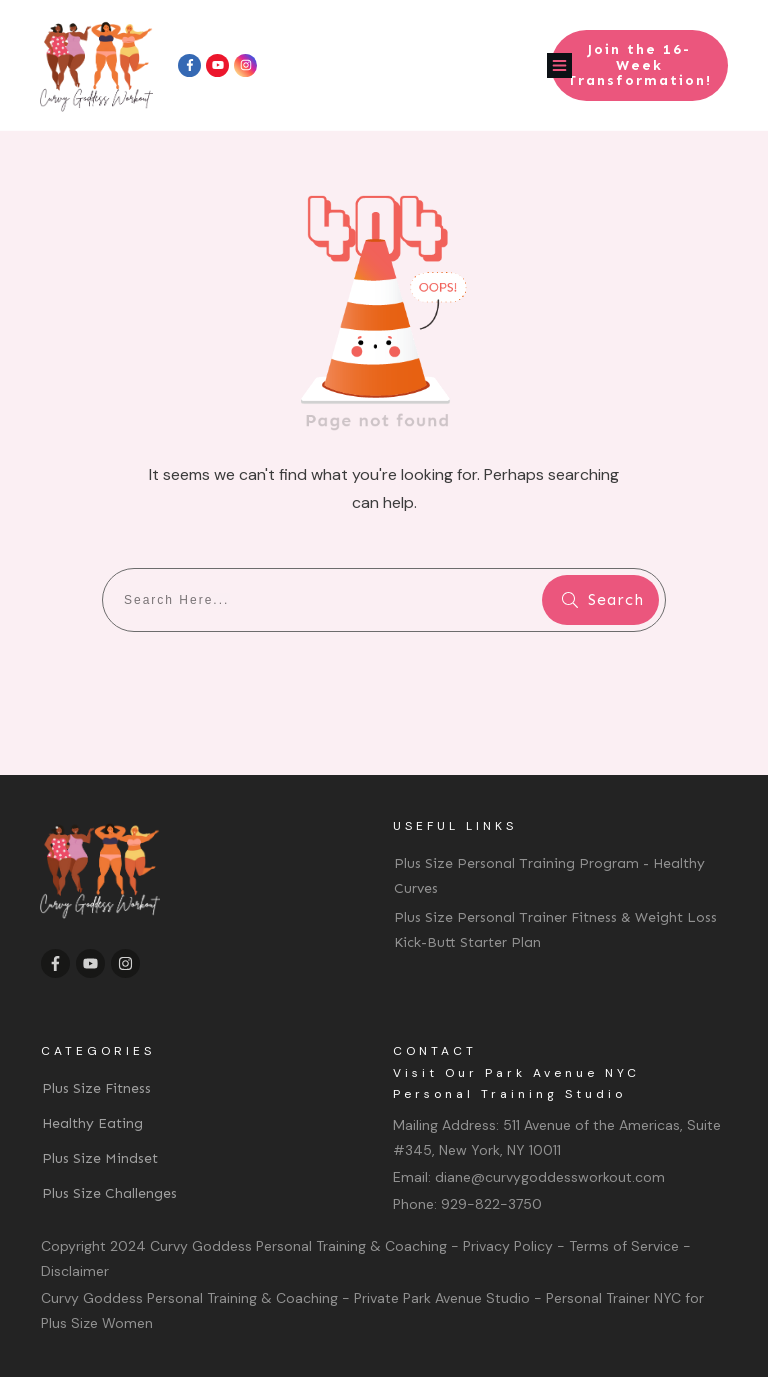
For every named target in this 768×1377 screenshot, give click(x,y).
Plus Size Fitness (96, 1088)
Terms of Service (624, 1246)
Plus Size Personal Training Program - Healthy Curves (549, 876)
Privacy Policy (508, 1246)
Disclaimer (75, 1271)
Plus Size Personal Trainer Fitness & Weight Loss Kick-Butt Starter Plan (555, 930)
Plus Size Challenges (109, 1193)
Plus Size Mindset (100, 1158)
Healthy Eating (92, 1123)
